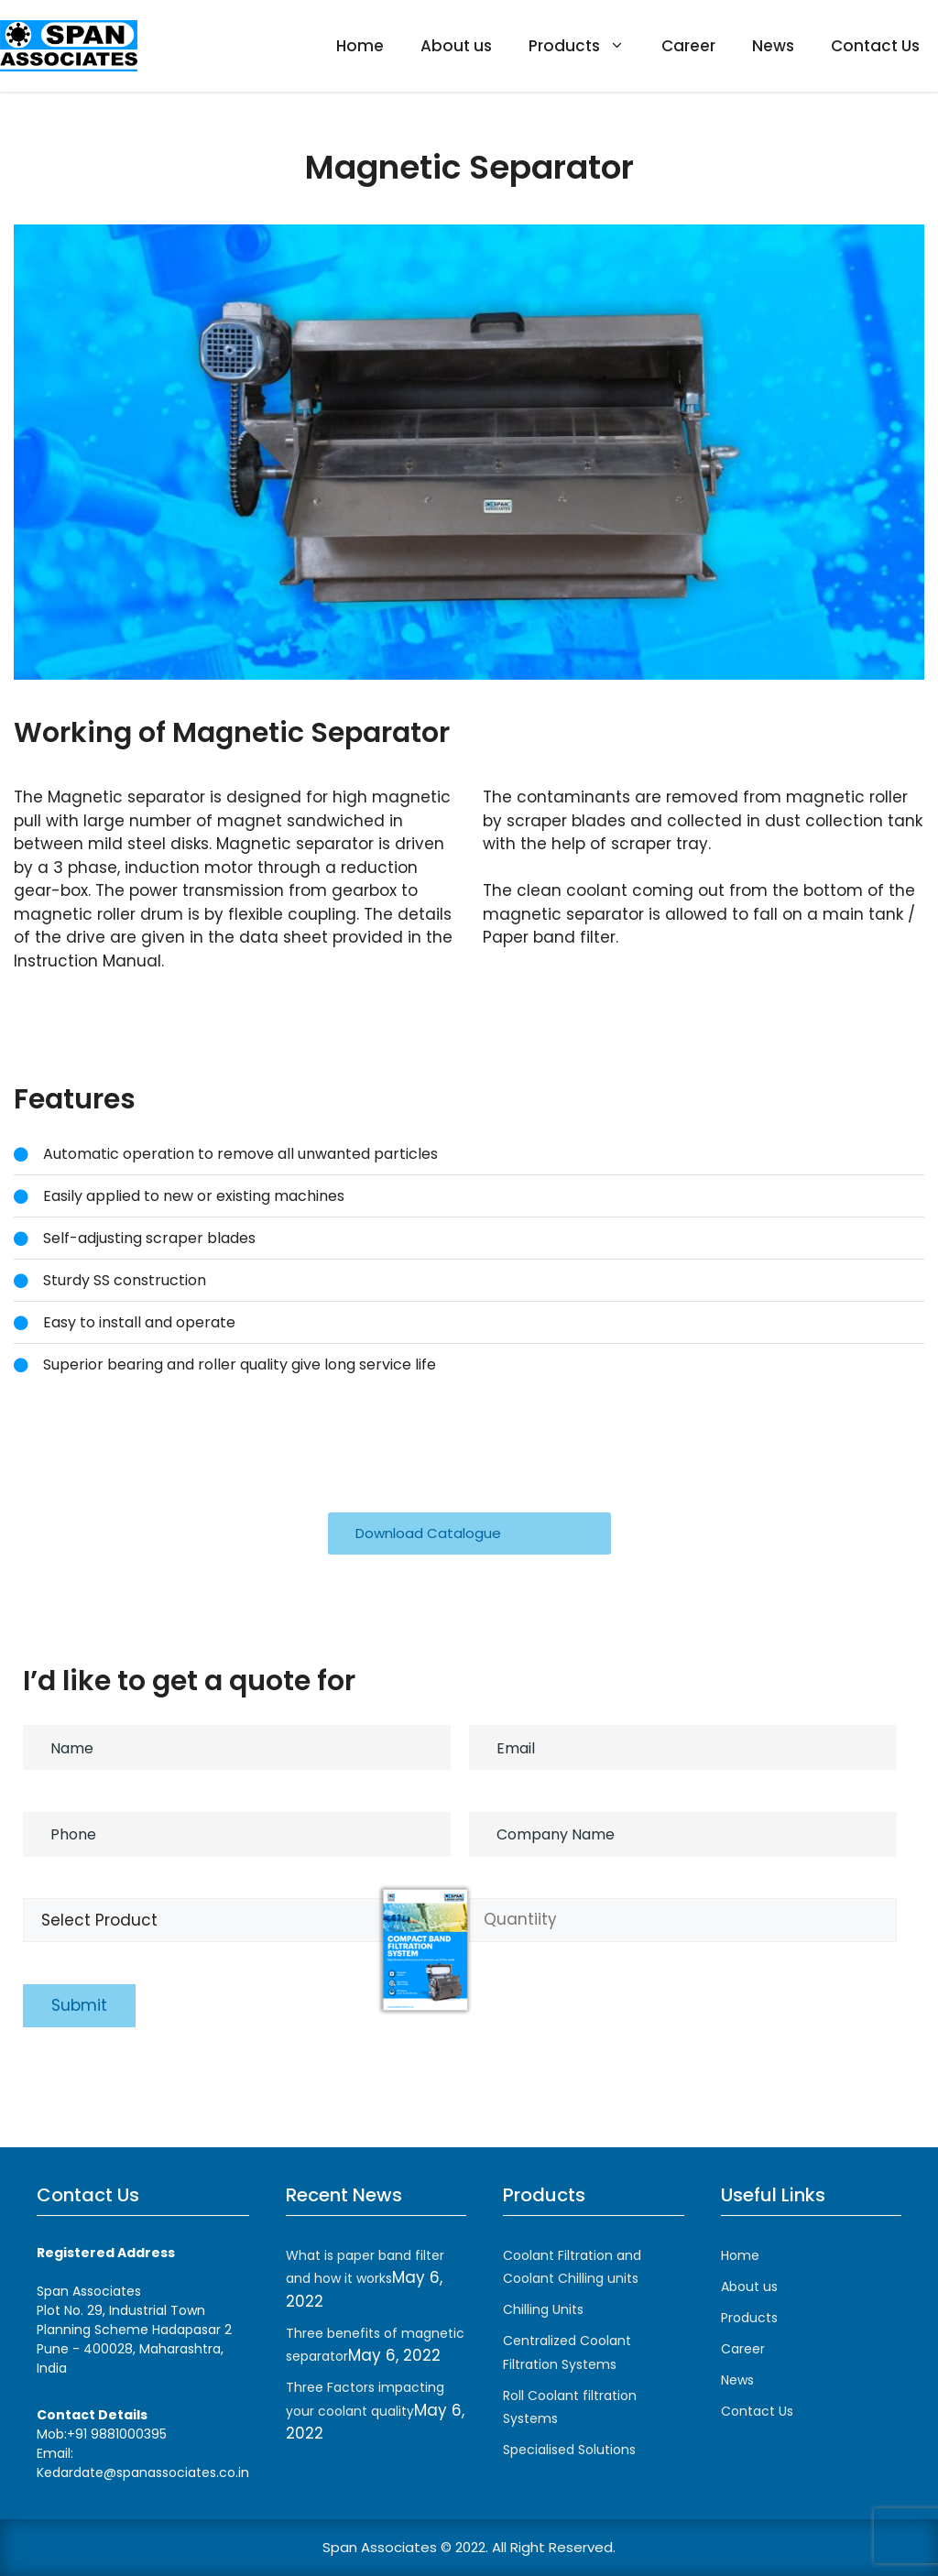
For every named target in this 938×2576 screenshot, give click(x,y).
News (773, 46)
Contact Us (875, 46)
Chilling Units (543, 2309)
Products (586, 45)
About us (456, 46)
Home (360, 46)
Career (688, 46)
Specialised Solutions (569, 2449)
